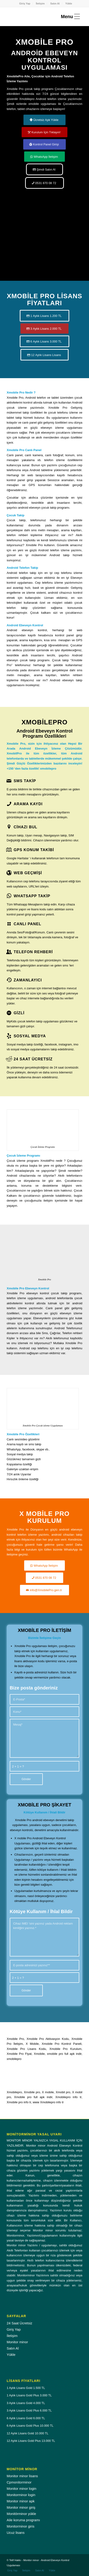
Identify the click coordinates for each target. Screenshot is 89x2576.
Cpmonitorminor (19, 2482)
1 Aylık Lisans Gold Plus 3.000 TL (29, 2395)
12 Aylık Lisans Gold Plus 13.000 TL (31, 2440)
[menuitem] (25, 3)
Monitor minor (17, 2342)
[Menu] (69, 16)
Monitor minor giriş (21, 2507)
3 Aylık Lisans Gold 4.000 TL (26, 2403)
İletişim (40, 3)
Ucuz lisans (16, 2533)
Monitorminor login (21, 2495)
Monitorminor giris (20, 2526)
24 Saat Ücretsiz (19, 2323)
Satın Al (55, 3)
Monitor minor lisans (22, 2476)
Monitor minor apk (21, 2501)
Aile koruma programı (23, 2520)
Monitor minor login (21, 2488)
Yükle (68, 3)
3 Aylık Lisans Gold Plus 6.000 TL (29, 2410)
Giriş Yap (24, 3)
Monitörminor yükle (21, 2514)
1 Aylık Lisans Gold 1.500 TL (26, 2388)
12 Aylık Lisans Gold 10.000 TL (27, 2433)
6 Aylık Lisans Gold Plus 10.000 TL (30, 2425)
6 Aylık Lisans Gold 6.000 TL (26, 2418)
